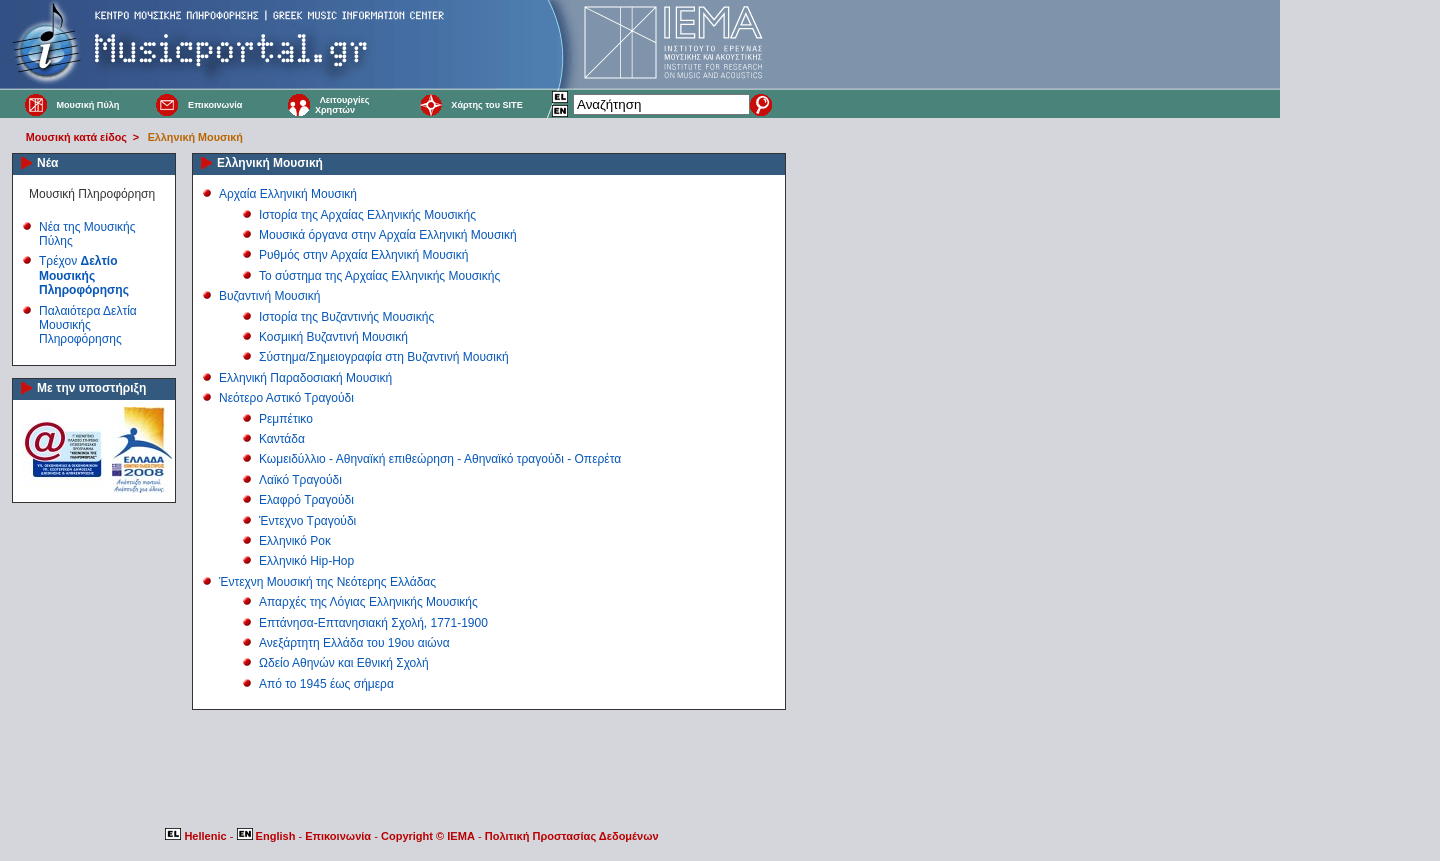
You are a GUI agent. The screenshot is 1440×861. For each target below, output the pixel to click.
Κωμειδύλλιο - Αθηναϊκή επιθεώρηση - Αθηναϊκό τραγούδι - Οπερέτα (440, 459)
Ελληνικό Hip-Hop (306, 561)
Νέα (47, 163)
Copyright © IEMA (428, 836)
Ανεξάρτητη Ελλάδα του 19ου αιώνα (354, 643)
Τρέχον (84, 275)
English (268, 836)
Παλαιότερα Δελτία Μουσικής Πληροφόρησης (88, 325)
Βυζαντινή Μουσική (269, 296)
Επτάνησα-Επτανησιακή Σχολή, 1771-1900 (373, 623)
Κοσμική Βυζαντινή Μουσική (333, 337)
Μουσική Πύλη (87, 105)
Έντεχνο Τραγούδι (307, 521)
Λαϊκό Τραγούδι (300, 480)
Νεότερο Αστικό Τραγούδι (286, 398)
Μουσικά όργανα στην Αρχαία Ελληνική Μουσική (388, 235)
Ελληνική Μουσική (195, 137)
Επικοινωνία (215, 105)
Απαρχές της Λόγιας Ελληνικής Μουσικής (368, 602)
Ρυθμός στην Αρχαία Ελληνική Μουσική (363, 255)
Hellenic (197, 836)
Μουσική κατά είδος (76, 137)
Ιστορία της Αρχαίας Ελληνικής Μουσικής (367, 215)
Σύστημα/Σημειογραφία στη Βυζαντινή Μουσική (384, 357)
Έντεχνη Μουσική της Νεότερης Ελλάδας (327, 582)
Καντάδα (282, 439)
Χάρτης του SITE (486, 105)
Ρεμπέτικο (286, 419)
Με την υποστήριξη (91, 388)
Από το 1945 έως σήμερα (326, 684)
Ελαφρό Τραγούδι (306, 500)
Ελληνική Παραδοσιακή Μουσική (305, 378)
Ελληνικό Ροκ (295, 541)
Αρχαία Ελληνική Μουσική (288, 194)
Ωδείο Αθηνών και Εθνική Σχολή (344, 663)
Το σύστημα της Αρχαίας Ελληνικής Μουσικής (379, 276)
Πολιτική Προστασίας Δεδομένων (572, 836)
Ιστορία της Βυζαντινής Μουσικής (346, 317)
